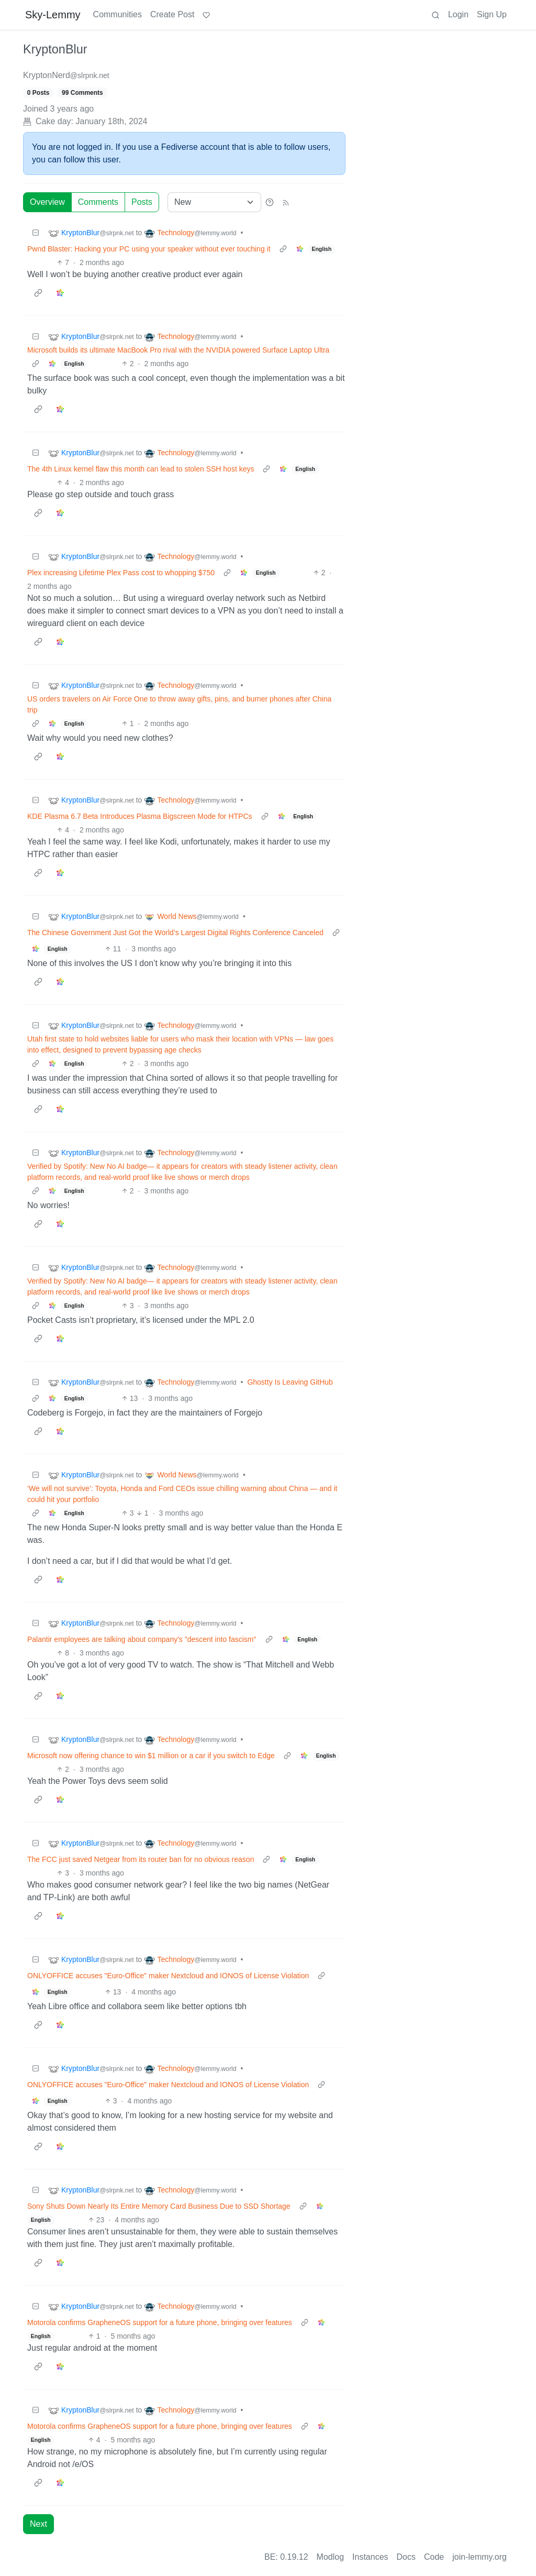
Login (458, 14)
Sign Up (492, 14)
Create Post (172, 14)
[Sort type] (214, 202)
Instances (370, 2556)
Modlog (330, 2556)
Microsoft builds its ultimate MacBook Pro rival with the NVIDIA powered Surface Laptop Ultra (178, 350)
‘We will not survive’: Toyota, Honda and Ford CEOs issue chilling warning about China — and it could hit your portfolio (182, 1494)
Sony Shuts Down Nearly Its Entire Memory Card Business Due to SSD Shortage (159, 2206)
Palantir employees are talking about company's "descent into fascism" (141, 1639)
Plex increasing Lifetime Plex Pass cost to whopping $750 (121, 572)
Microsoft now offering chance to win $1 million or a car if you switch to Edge (151, 1755)
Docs (406, 2556)
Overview (47, 202)
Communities (117, 14)
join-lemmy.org (479, 2556)
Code (434, 2556)
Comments (98, 202)
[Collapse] (35, 233)
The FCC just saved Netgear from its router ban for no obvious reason (140, 1859)
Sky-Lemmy (53, 14)
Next (38, 2523)
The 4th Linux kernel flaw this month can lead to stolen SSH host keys (140, 469)
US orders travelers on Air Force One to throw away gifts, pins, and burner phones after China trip (179, 704)
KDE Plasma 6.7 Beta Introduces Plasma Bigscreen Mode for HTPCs (139, 816)
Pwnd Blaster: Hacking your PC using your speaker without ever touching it (149, 249)
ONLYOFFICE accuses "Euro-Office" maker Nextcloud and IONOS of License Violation (168, 1975)
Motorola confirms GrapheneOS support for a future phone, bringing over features (159, 2322)
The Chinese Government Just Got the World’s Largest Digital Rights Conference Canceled (175, 932)
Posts (141, 202)
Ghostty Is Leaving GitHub (289, 1382)
